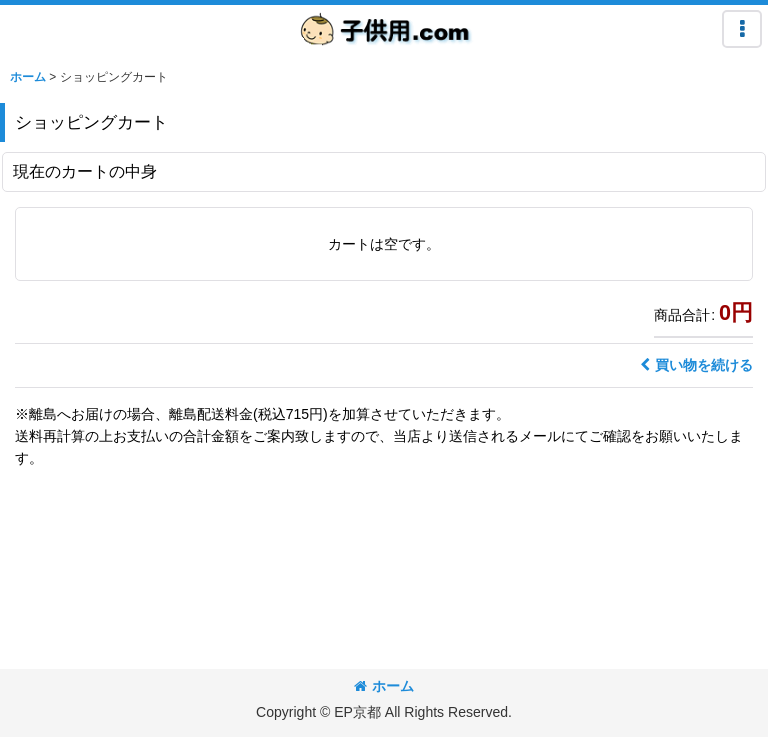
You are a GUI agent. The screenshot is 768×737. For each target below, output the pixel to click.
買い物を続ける (696, 365)
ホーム (384, 686)
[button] (742, 29)
